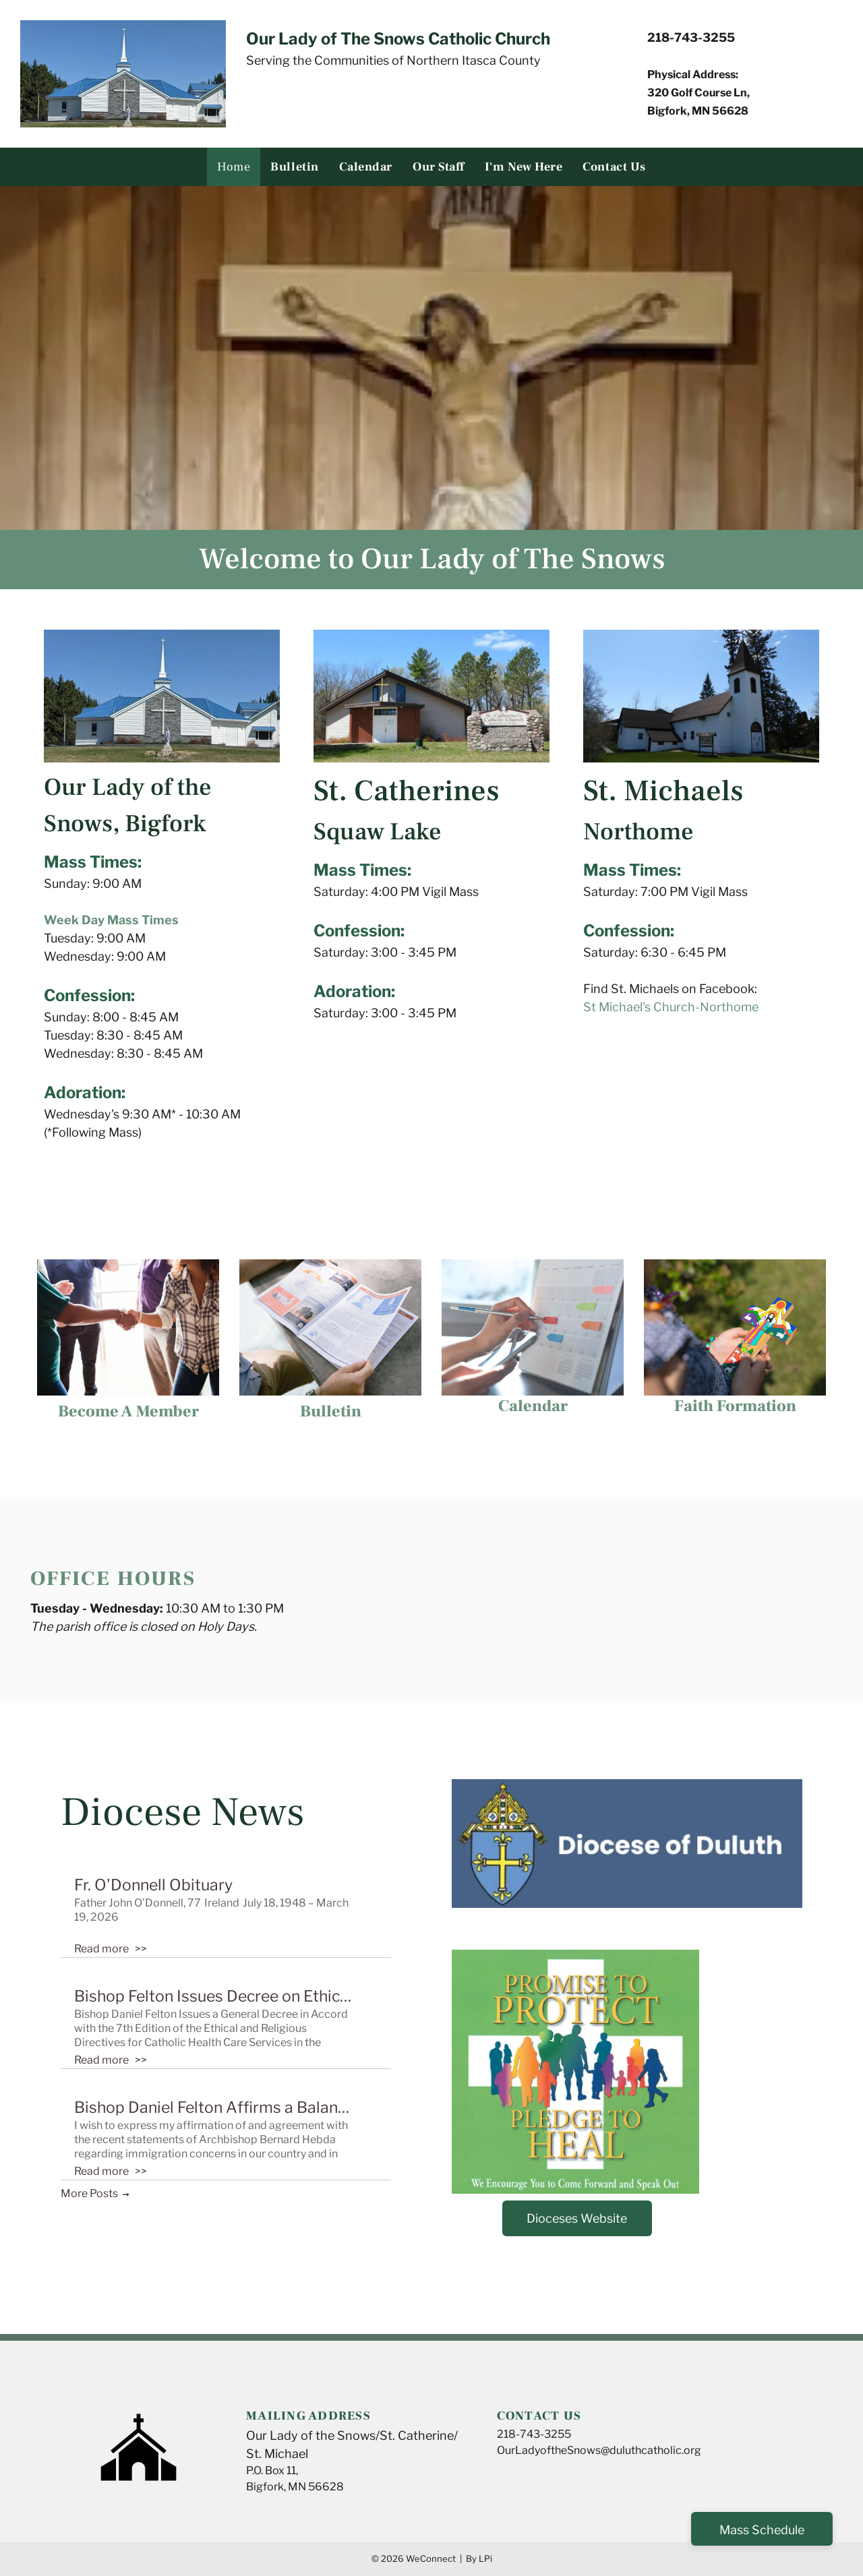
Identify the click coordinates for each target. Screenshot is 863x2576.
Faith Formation (735, 1406)
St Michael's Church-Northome (670, 1007)
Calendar (533, 1406)
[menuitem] (233, 167)
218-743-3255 (534, 2434)
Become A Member (128, 1411)
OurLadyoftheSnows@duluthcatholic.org (599, 2450)
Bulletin (330, 1411)
